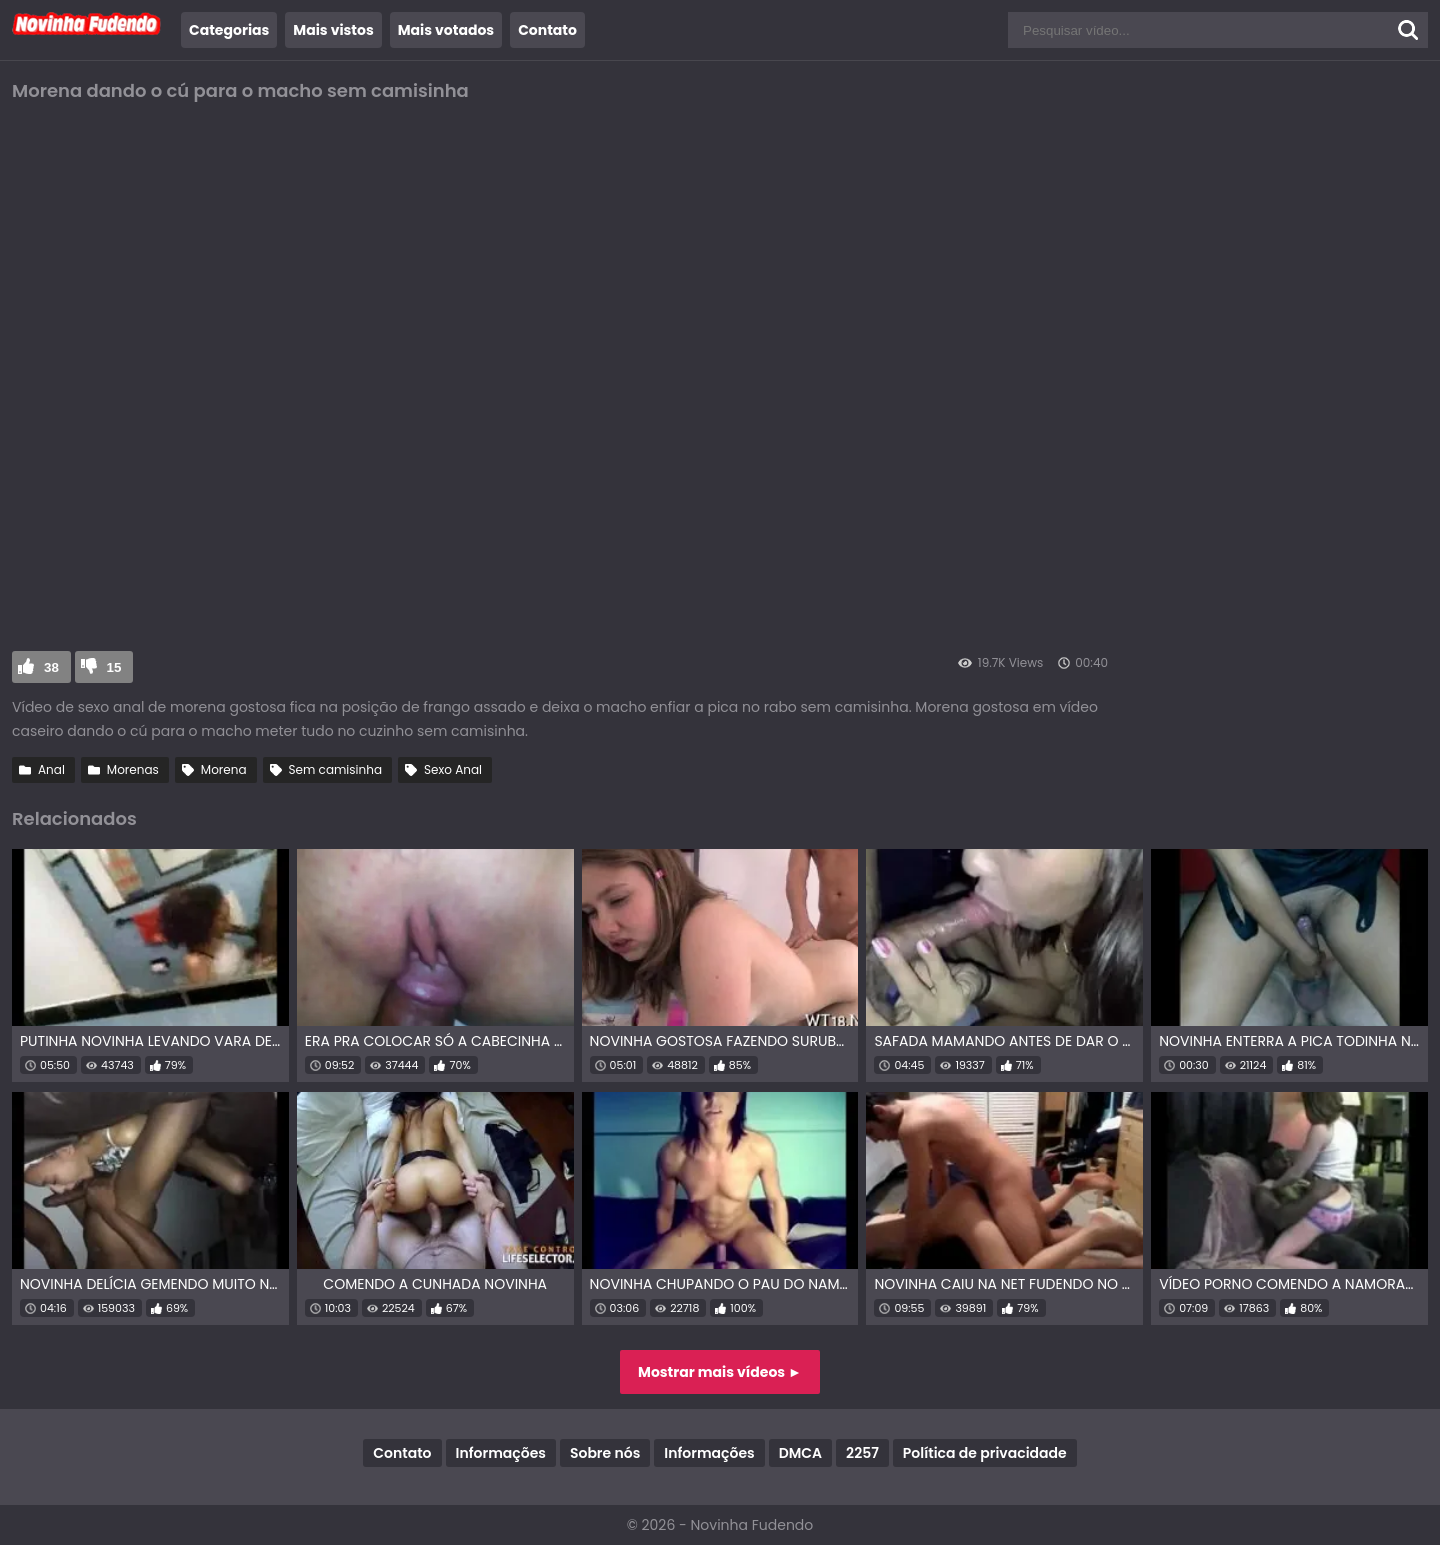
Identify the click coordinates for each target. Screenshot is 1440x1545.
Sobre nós (605, 1453)
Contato (547, 30)
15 (114, 667)
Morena (224, 769)
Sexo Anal (453, 769)
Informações (501, 1453)
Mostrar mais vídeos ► (720, 1372)
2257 (862, 1453)
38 (51, 667)
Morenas (133, 769)
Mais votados (446, 30)
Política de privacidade (985, 1453)
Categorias (229, 30)
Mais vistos (333, 30)
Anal (51, 769)
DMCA (800, 1453)
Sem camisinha (335, 769)
